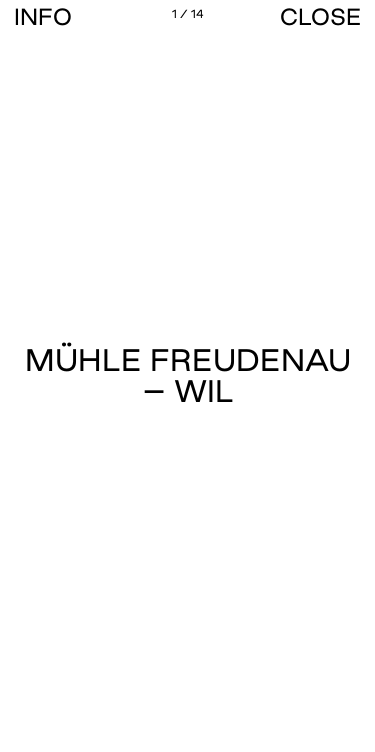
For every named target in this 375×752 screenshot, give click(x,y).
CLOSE (320, 16)
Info (43, 16)
